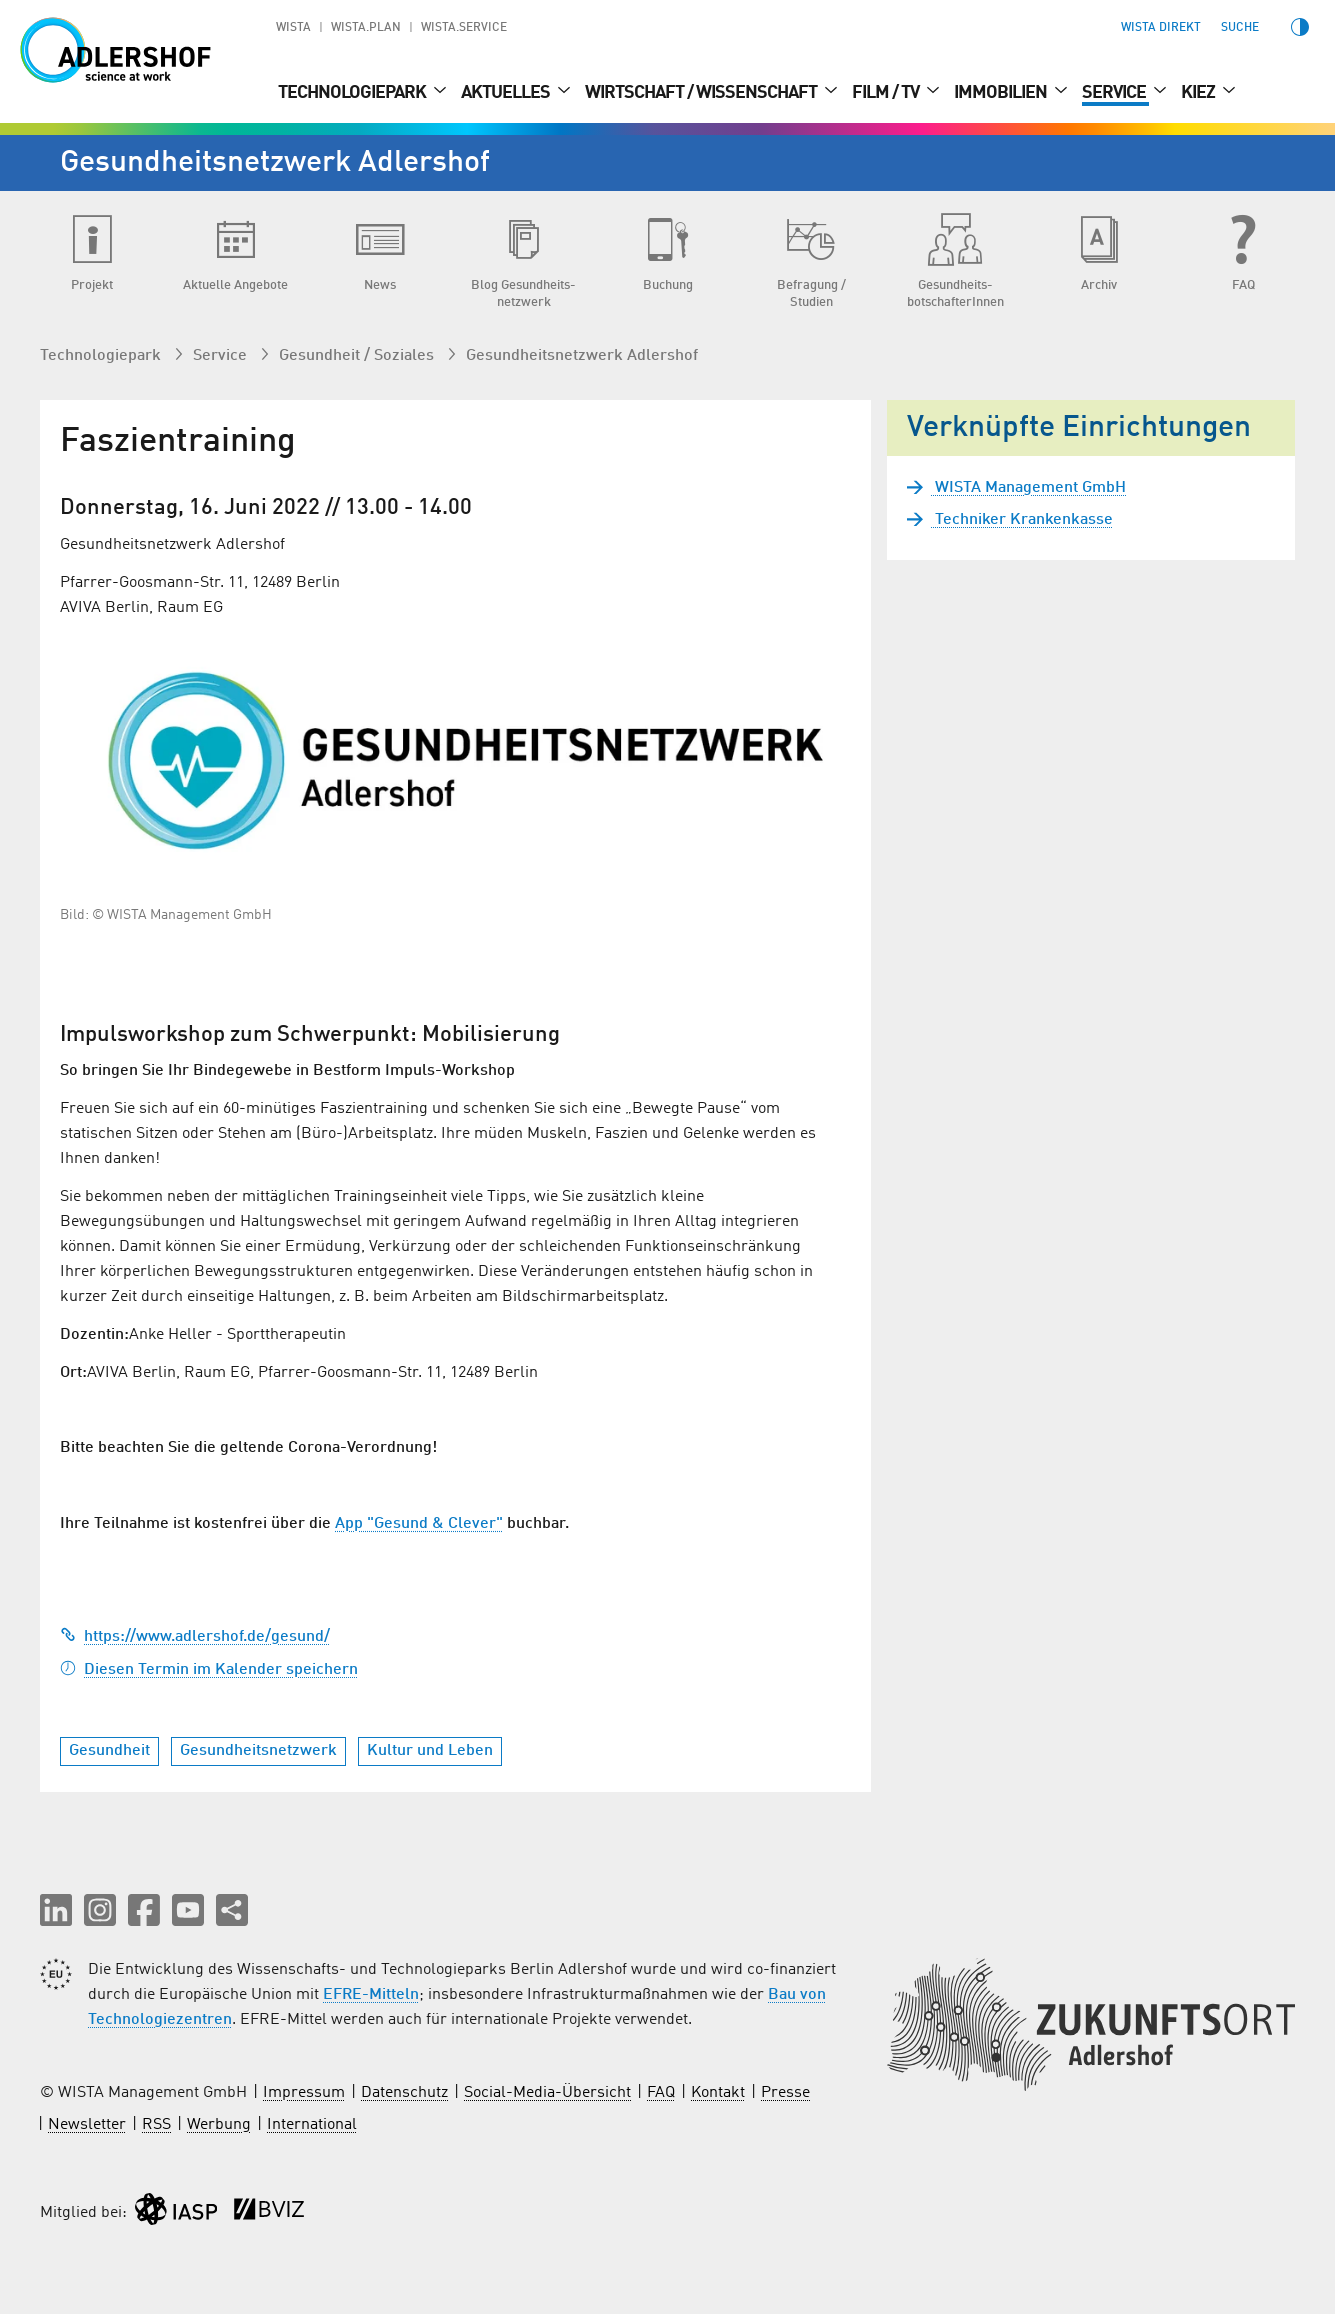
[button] (56, 1910)
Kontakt (718, 2093)
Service (1115, 93)
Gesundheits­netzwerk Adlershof (582, 356)
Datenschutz (404, 2093)
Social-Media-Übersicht (547, 2093)
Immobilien (1002, 93)
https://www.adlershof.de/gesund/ (195, 1637)
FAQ (661, 2093)
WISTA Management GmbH (1028, 488)
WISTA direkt (1161, 28)
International (312, 2125)
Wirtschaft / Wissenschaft (702, 93)
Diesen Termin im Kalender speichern (209, 1670)
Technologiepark (353, 93)
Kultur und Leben (430, 1751)
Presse (785, 2093)
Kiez (1199, 93)
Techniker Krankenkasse (1022, 520)
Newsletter (87, 2125)
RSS (156, 2125)
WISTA (293, 28)
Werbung (219, 2125)
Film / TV (887, 93)
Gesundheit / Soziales (358, 356)
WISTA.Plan (366, 28)
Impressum (304, 2093)
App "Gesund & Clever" (419, 1524)
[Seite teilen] (232, 1910)
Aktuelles (507, 93)
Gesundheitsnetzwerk (258, 1751)
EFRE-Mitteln (371, 1995)
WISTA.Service (464, 28)
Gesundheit (109, 1751)
